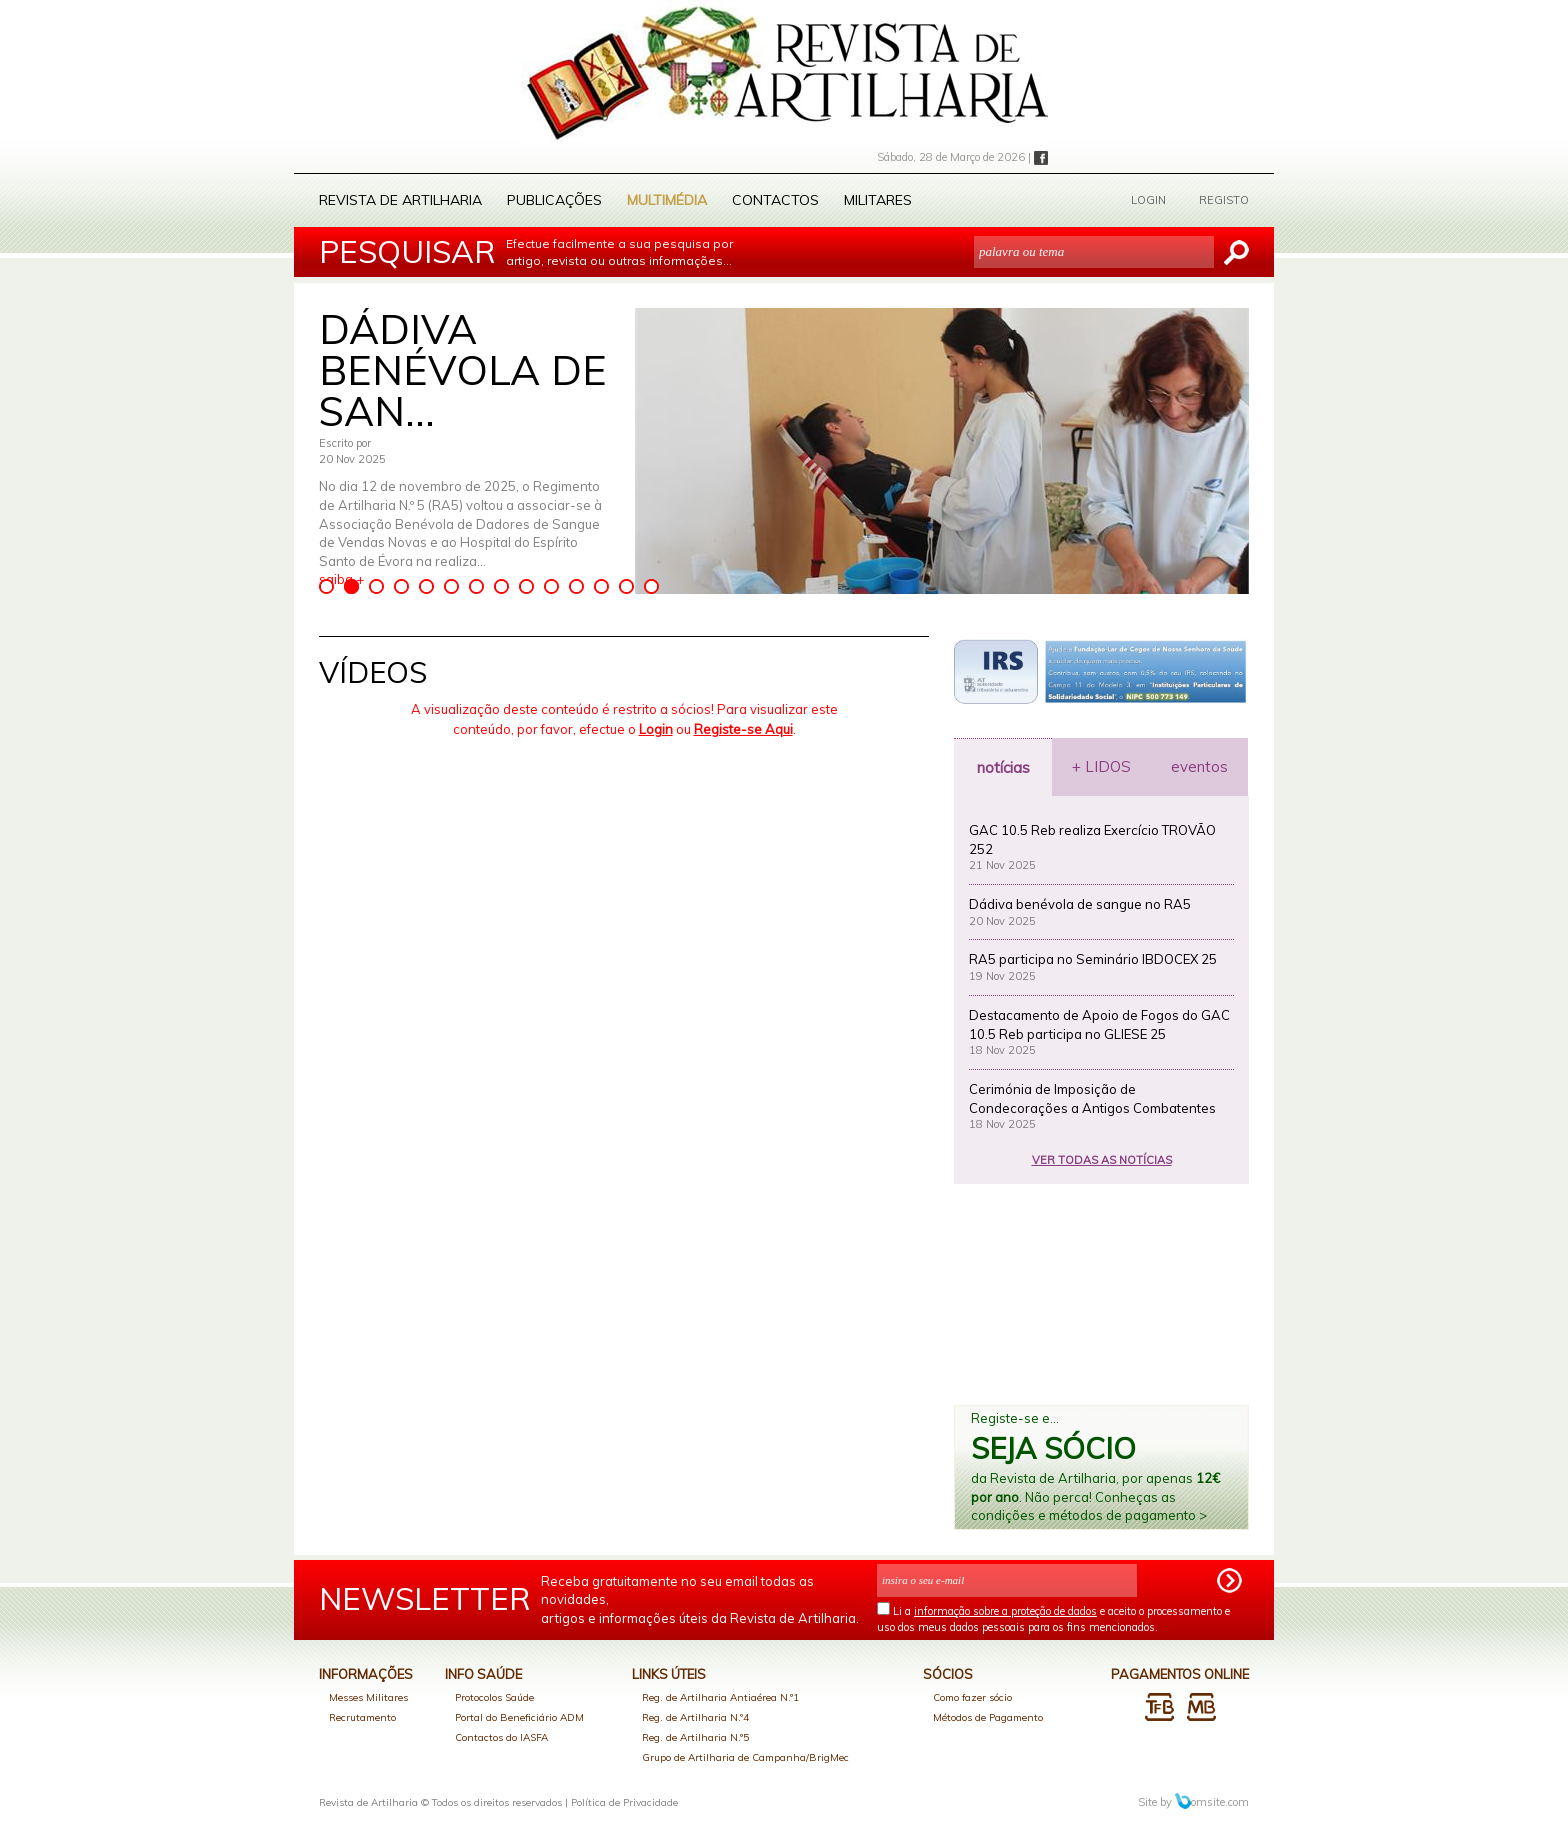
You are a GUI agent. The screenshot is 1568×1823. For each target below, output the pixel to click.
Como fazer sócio (972, 1697)
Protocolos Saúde (494, 1697)
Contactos (775, 200)
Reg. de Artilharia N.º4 (695, 1717)
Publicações (554, 200)
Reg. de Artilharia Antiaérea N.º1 (720, 1697)
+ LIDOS (1101, 766)
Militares (878, 200)
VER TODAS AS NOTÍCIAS (1102, 1160)
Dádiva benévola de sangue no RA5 (1080, 904)
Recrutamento (362, 1717)
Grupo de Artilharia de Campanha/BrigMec (745, 1757)
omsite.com (1212, 1802)
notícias (1003, 767)
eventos (1199, 766)
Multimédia (667, 200)
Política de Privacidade (624, 1802)
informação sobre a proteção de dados (1005, 1611)
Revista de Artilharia (400, 200)
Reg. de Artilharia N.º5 (695, 1737)
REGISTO (1224, 200)
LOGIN (1148, 200)
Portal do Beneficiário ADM (519, 1717)
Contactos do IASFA (501, 1737)
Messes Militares (368, 1697)
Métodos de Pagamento (988, 1717)
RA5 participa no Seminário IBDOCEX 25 (1093, 959)
